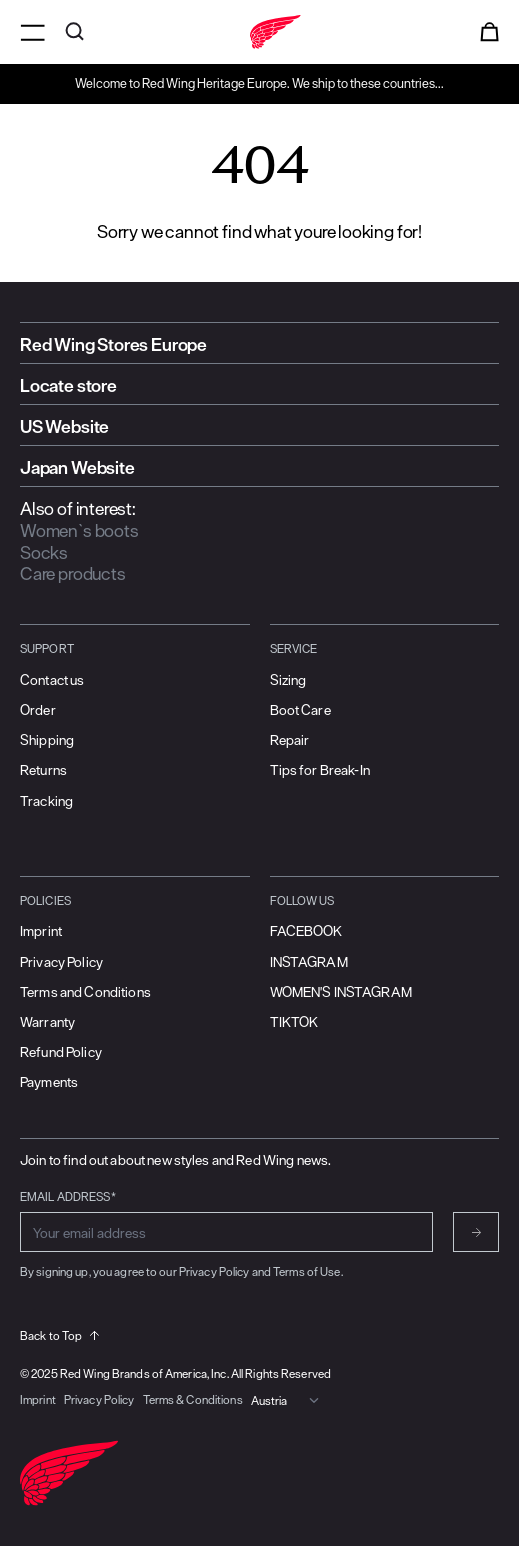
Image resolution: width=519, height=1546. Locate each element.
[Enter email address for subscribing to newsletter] (226, 1232)
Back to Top (59, 1335)
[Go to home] (259, 32)
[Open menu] (32, 32)
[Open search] (74, 32)
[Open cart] (489, 32)
